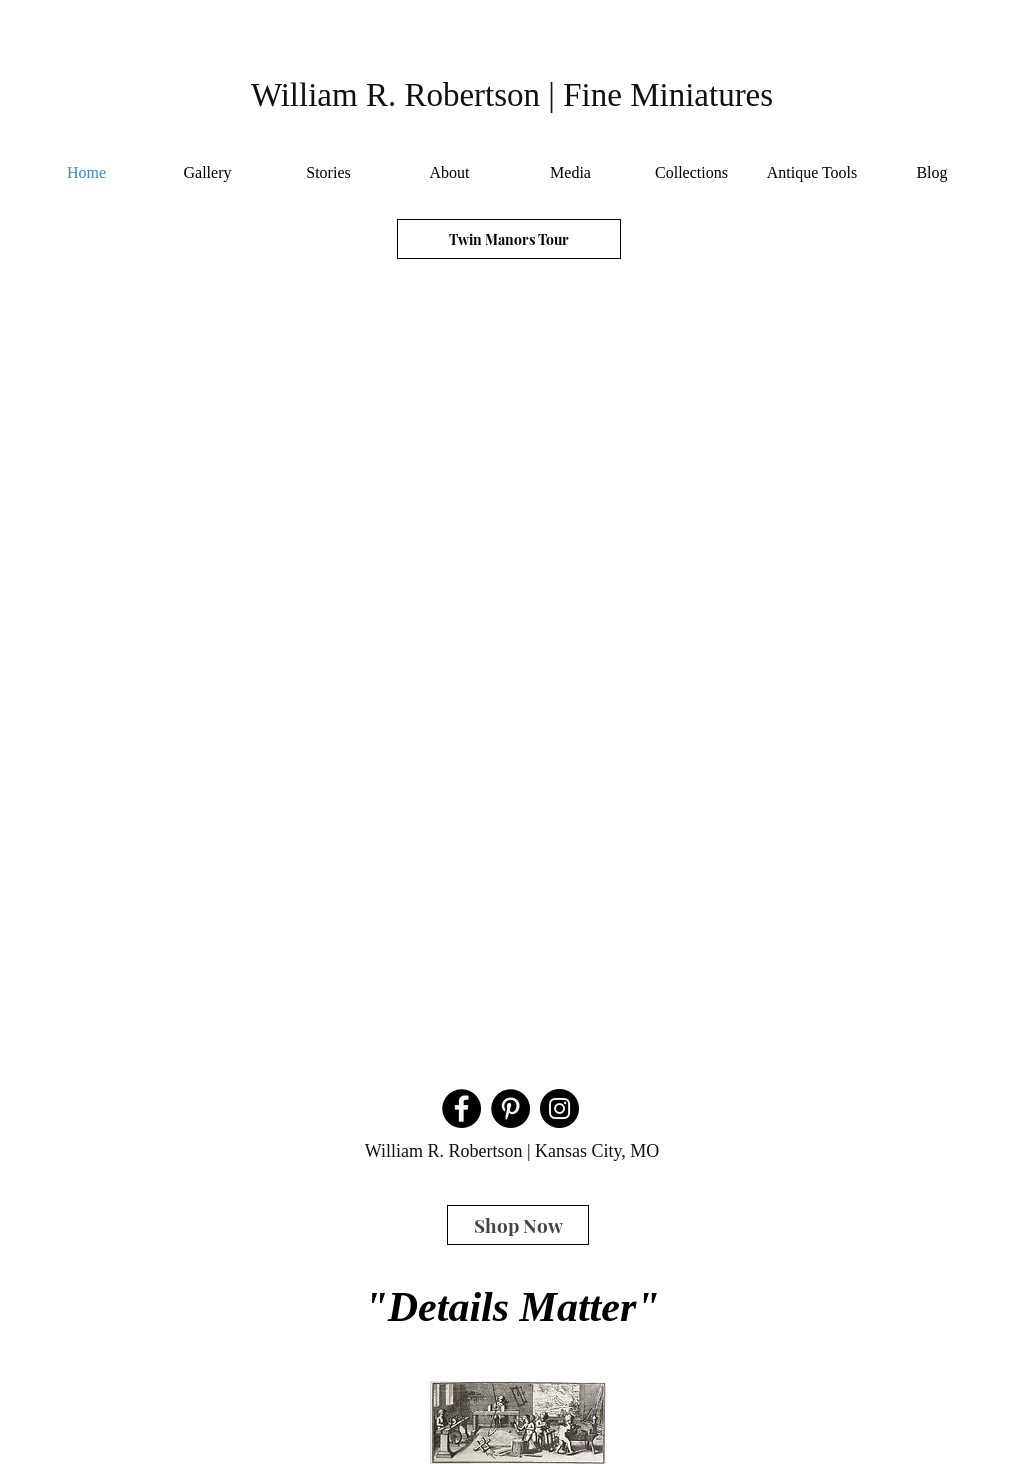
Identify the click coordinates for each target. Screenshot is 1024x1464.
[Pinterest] (510, 1108)
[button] (510, 673)
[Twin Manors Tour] (509, 239)
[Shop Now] (518, 1225)
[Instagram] (559, 1108)
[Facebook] (461, 1108)
